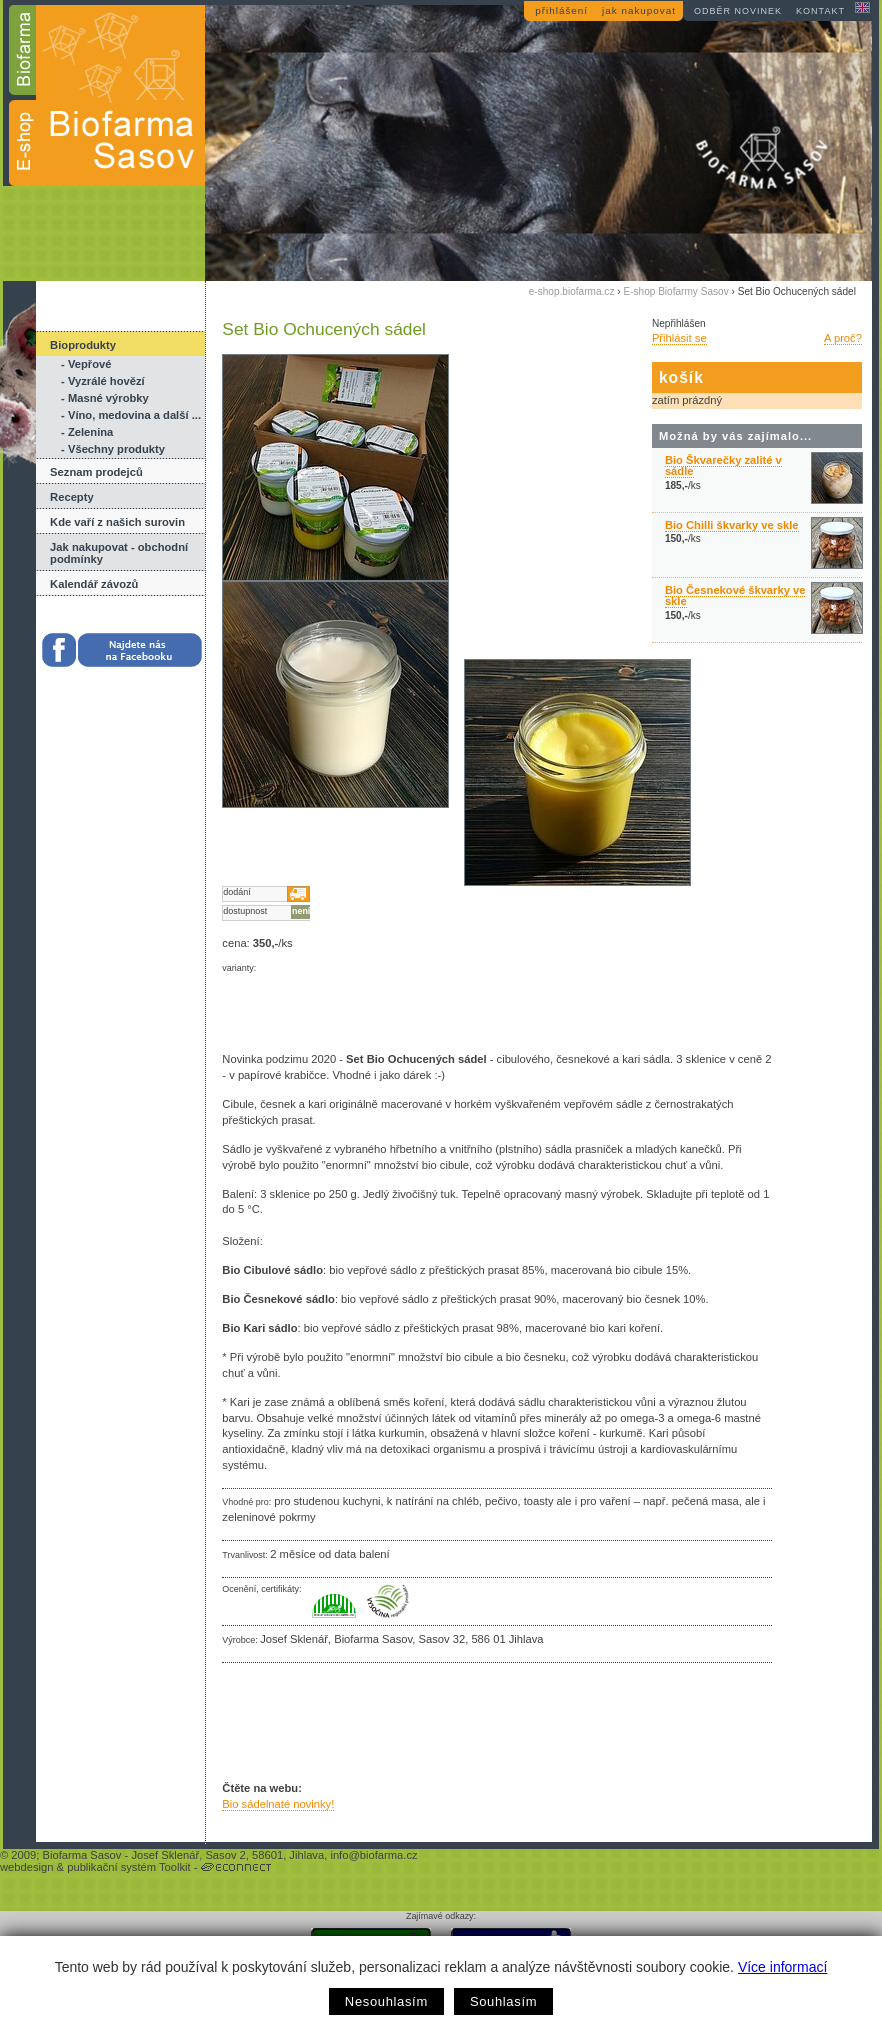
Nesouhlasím (386, 2001)
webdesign (27, 1867)
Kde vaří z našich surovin (117, 522)
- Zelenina (87, 432)
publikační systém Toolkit (129, 1867)
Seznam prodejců (96, 472)
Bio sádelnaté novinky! (278, 1804)
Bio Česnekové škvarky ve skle (735, 595)
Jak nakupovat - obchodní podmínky (119, 553)
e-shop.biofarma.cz (572, 291)
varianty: (239, 968)
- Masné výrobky (105, 398)
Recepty (72, 497)
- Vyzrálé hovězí (103, 381)
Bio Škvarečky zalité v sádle (723, 465)
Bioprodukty (83, 345)
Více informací (782, 1967)
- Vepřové (86, 364)
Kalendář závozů (94, 584)
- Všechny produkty (113, 449)
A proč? (843, 338)
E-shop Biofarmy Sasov (675, 291)
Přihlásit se (679, 338)
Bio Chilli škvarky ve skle (732, 525)
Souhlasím (503, 2001)
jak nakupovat (639, 10)
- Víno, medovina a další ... (131, 415)
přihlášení (561, 10)
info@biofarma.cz (373, 1855)
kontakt (820, 11)
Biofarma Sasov (81, 1855)
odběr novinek (738, 11)
